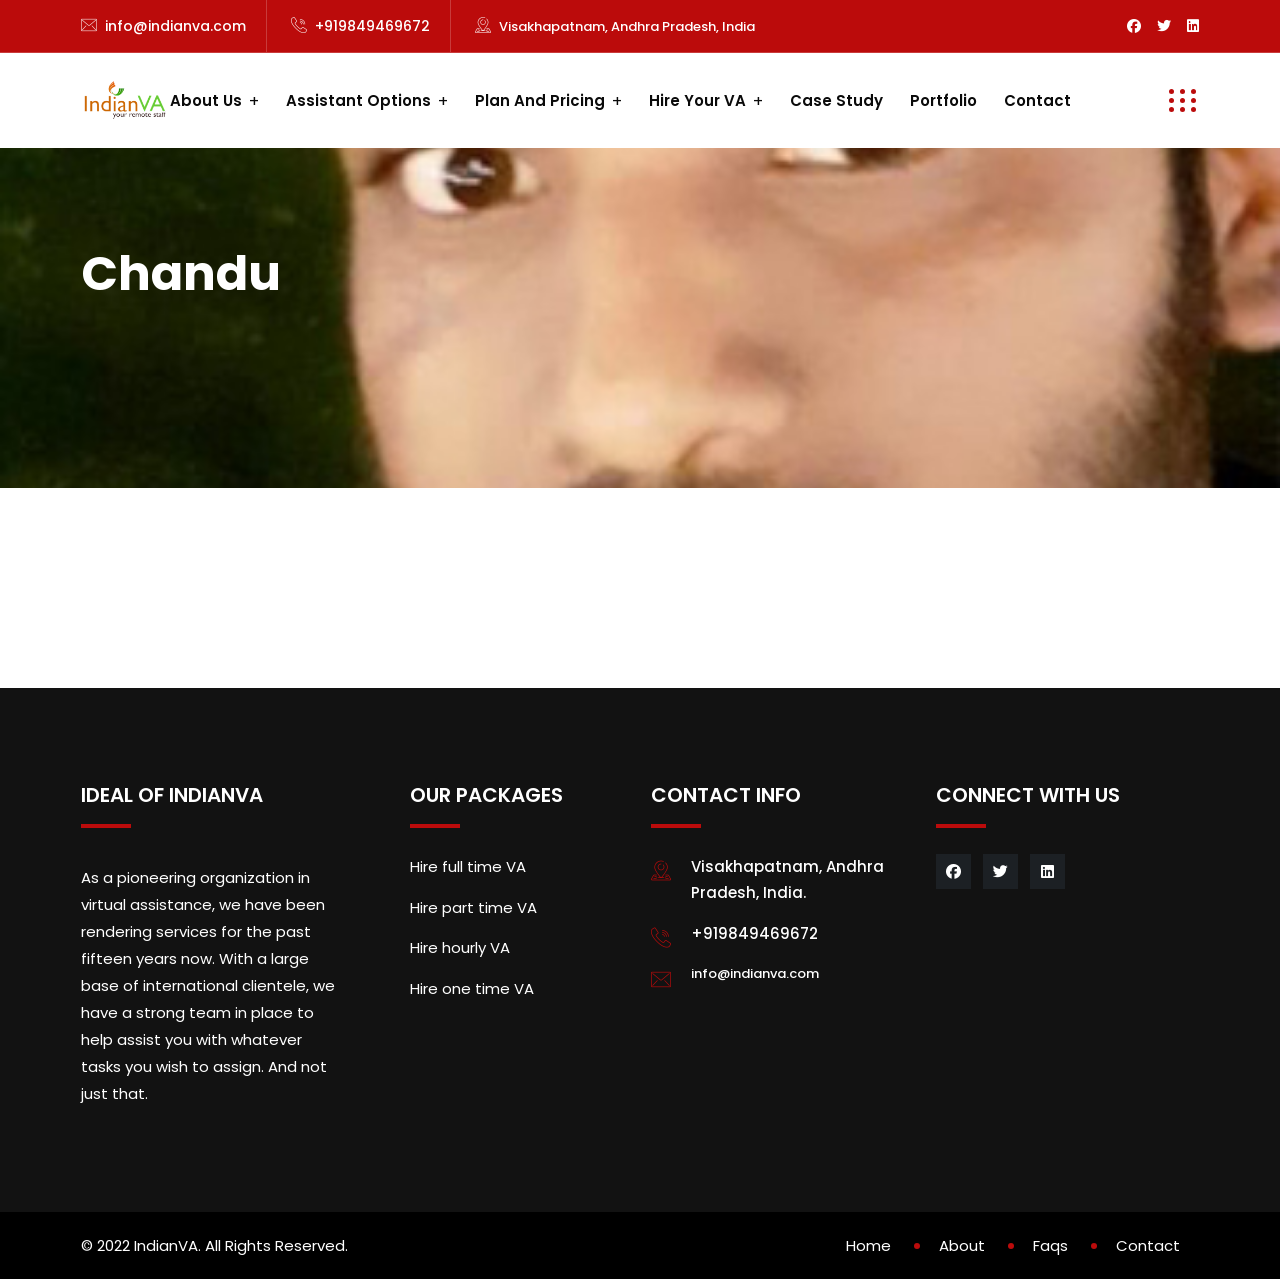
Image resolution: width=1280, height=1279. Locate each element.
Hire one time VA (472, 988)
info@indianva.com (175, 26)
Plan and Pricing (540, 100)
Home (868, 1245)
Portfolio (943, 100)
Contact (1037, 100)
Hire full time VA (468, 866)
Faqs (1050, 1245)
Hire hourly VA (460, 947)
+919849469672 (372, 26)
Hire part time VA (473, 907)
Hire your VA (697, 100)
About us (206, 100)
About (962, 1245)
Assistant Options (358, 100)
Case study (836, 100)
